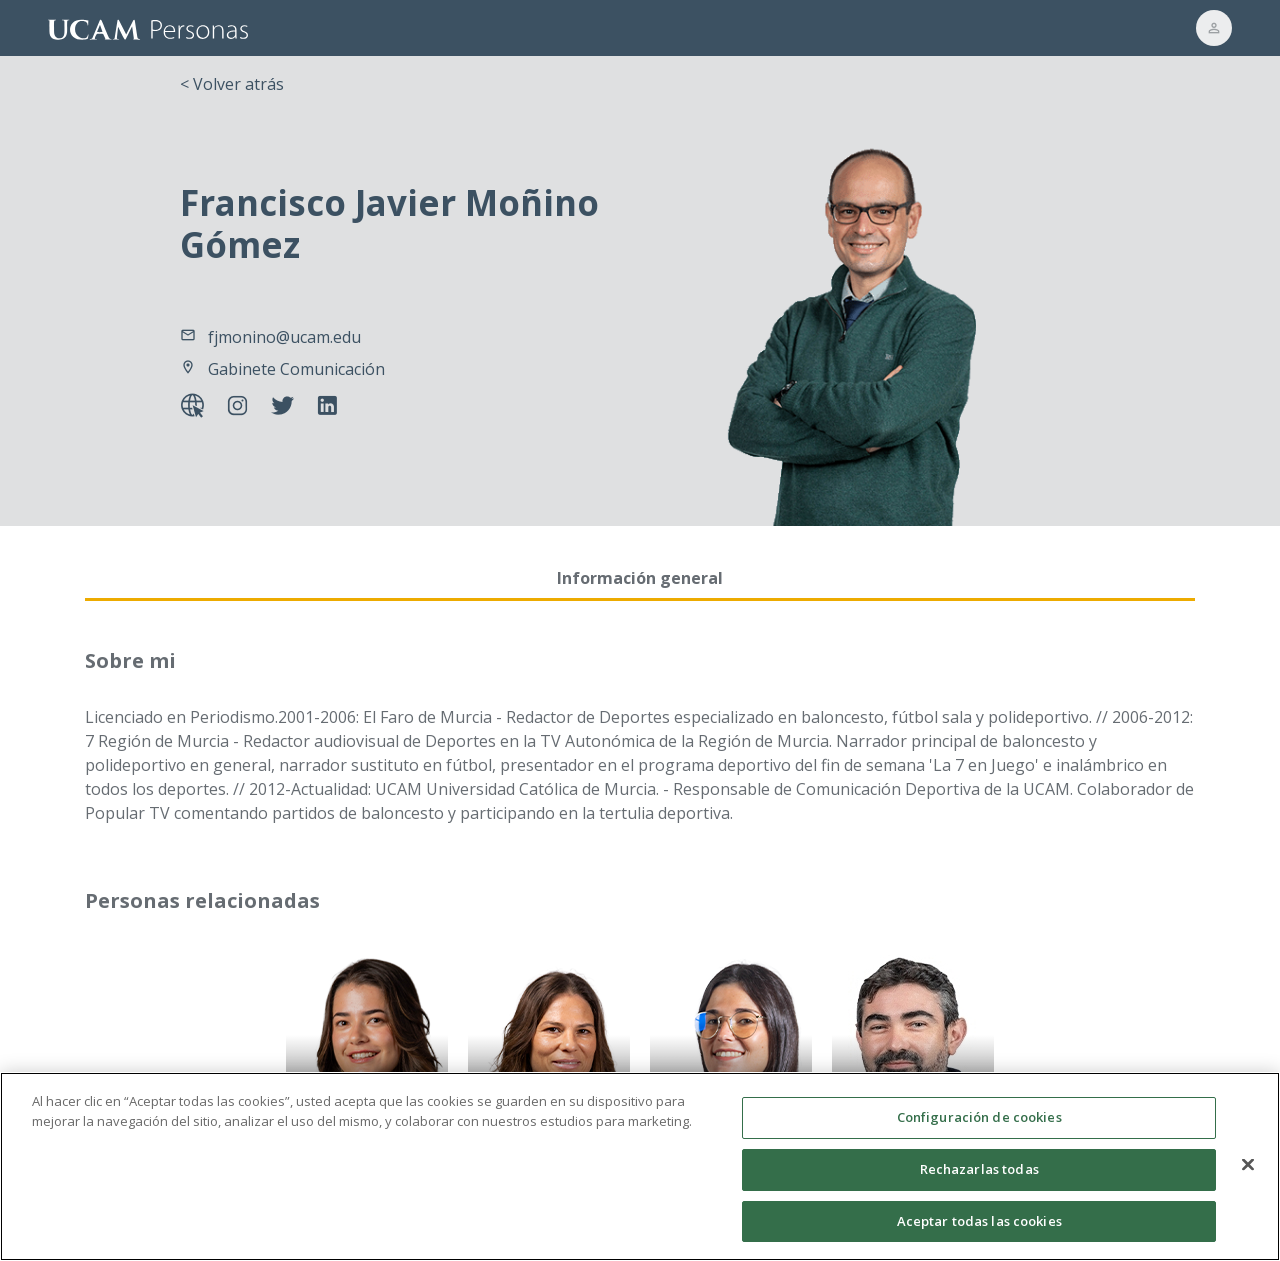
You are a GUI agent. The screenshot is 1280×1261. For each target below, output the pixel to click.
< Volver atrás (232, 84)
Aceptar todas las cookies (979, 1236)
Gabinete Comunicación (296, 369)
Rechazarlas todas (979, 1185)
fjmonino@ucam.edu (284, 337)
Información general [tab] (640, 578)
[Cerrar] (1248, 1180)
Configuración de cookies (979, 1133)
